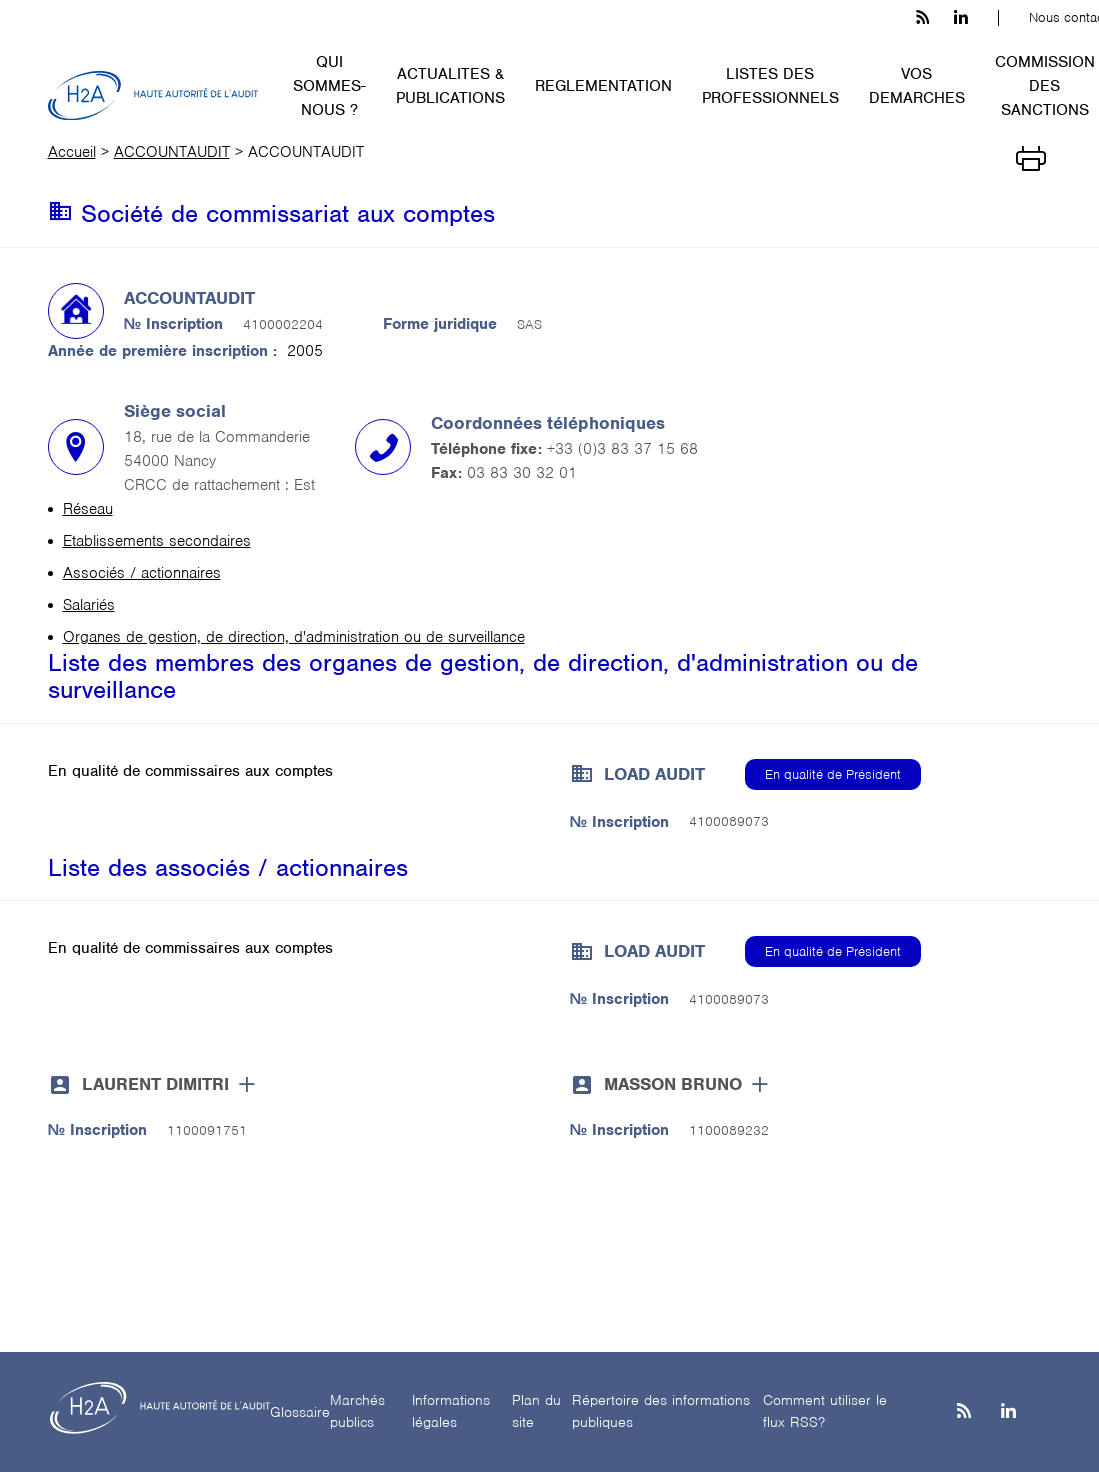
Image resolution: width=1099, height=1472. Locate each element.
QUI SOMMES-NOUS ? (329, 86)
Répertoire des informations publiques (661, 1411)
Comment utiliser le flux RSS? (825, 1411)
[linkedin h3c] (961, 18)
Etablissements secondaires (157, 541)
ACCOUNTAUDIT (172, 152)
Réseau (88, 509)
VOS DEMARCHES (917, 86)
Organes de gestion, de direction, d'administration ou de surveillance (294, 637)
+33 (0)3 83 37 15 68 (622, 449)
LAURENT (155, 1084)
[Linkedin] (1008, 1412)
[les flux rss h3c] (922, 18)
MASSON (673, 1084)
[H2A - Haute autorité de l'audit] (153, 96)
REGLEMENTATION (603, 86)
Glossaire (300, 1412)
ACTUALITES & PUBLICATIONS (450, 86)
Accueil (72, 152)
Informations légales (451, 1411)
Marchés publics (357, 1411)
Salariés (89, 605)
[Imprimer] (1031, 157)
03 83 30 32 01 (522, 473)
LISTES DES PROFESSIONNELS (770, 86)
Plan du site (536, 1411)
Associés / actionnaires (142, 573)
